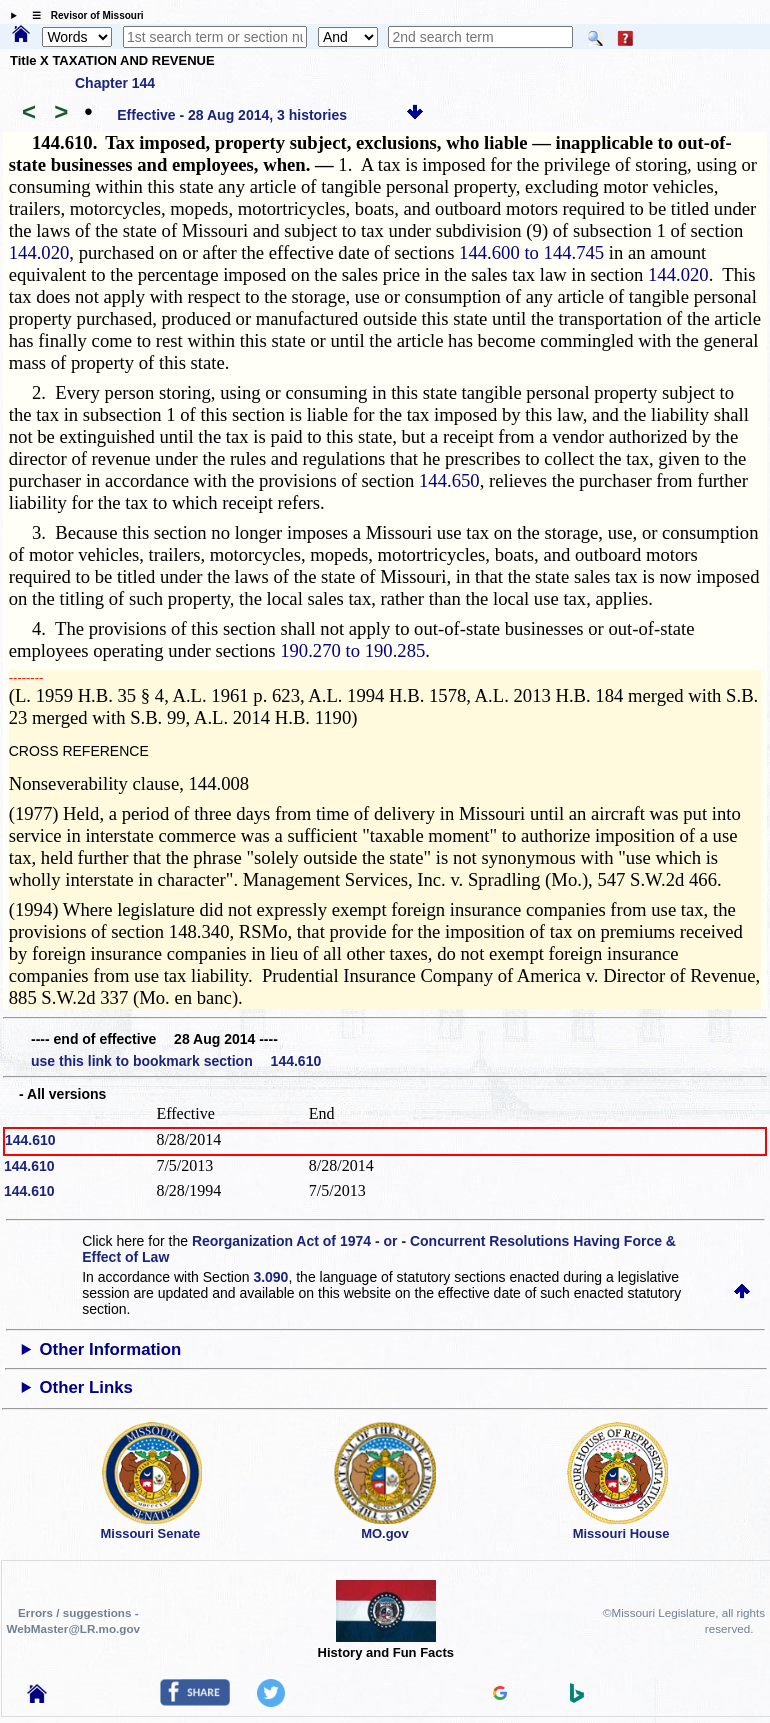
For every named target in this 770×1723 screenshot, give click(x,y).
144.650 (449, 480)
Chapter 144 (115, 83)
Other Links (86, 1387)
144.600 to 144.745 (531, 252)
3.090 (270, 1277)
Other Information (111, 1349)
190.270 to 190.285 (352, 650)
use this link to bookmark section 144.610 (176, 1061)
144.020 (39, 252)
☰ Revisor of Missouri (83, 15)
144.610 (30, 1140)
